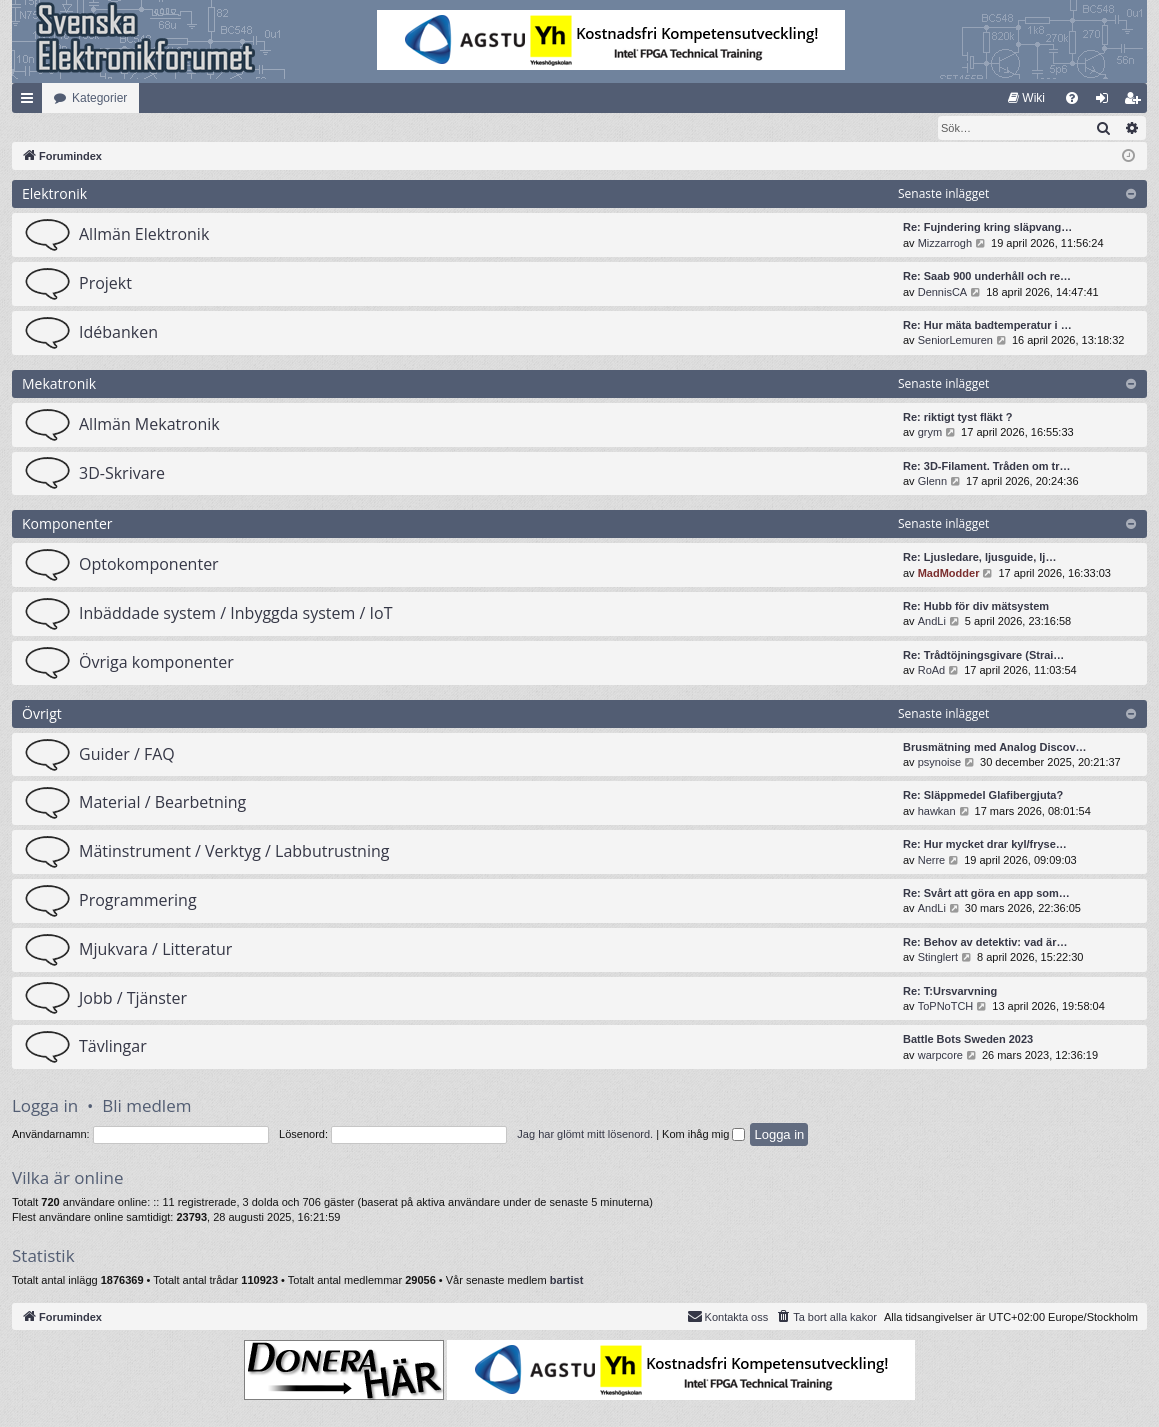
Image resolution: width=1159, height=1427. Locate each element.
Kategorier (99, 98)
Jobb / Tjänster (133, 999)
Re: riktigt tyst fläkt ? (957, 418)
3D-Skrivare (122, 474)
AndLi (932, 622)
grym (930, 433)
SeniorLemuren (955, 341)
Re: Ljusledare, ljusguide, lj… (979, 558)
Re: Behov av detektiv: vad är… (985, 943)
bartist (567, 1281)
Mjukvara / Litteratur (155, 950)
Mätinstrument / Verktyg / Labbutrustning (234, 852)
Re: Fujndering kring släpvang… (987, 228)
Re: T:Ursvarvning (950, 992)
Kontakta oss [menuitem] (728, 1317)
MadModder (949, 574)
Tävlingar (113, 1047)
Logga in (45, 1106)
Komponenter (67, 524)
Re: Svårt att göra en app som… (986, 894)
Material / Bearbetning (162, 803)
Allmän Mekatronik (149, 425)
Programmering (138, 901)
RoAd (932, 671)
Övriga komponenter (156, 663)
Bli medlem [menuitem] (1136, 102)
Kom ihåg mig (703, 1135)
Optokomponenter (149, 565)
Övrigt (42, 714)
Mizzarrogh (945, 244)
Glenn (932, 482)
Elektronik (54, 194)
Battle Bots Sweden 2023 (968, 1040)
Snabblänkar (31, 102)
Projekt (105, 284)
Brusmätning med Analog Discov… (995, 748)
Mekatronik (59, 384)
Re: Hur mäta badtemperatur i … (987, 326)
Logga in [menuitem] (1106, 102)
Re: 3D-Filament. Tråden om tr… (986, 467)
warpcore (940, 1056)
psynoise (939, 763)
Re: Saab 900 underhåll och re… (987, 277)
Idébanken (118, 333)
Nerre (932, 861)
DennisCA (943, 293)
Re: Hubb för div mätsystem (976, 607)
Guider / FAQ (127, 755)
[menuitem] (1026, 98)
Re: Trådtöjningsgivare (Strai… (983, 656)
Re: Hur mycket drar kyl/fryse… (985, 845)
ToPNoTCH (946, 1007)
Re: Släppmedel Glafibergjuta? (983, 796)
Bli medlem (146, 1106)
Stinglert (938, 958)
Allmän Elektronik (144, 235)
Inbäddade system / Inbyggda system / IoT (235, 614)
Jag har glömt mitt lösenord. (585, 1135)
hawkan (937, 812)
